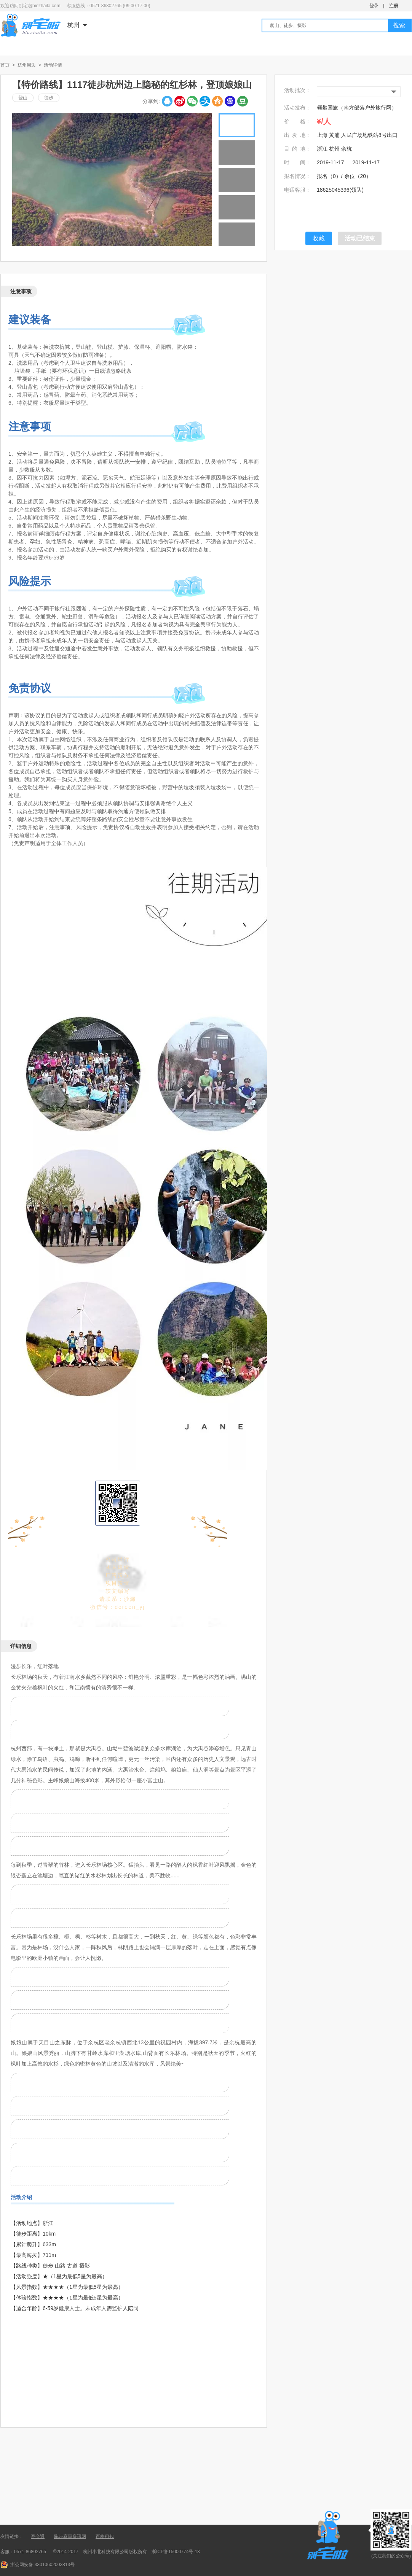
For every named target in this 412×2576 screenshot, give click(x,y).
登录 (373, 5)
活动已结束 (360, 238)
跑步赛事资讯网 (70, 2536)
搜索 (399, 25)
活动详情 (53, 65)
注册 (393, 5)
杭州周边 (27, 65)
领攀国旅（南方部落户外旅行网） (357, 108)
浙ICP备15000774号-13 (176, 2551)
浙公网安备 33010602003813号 (42, 2564)
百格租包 (105, 2536)
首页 (5, 65)
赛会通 (38, 2536)
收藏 (319, 238)
